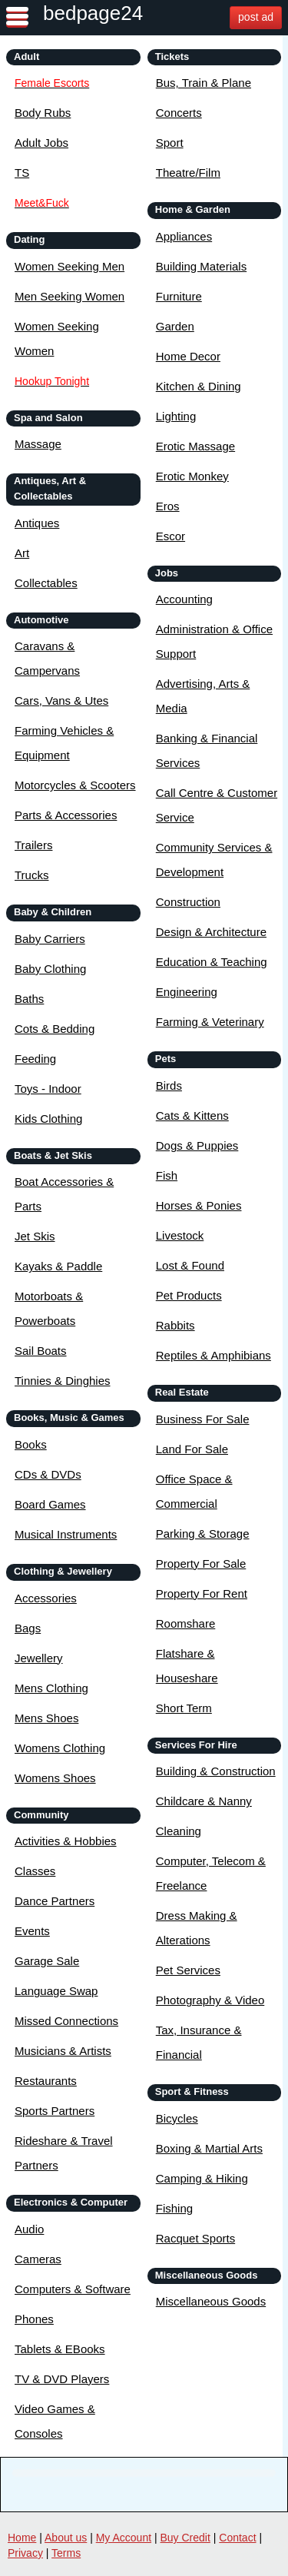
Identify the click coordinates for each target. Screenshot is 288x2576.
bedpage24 (93, 13)
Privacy (25, 2553)
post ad (255, 17)
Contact (237, 2537)
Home (22, 2537)
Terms (66, 2553)
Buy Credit (185, 2537)
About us (66, 2537)
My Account (123, 2537)
